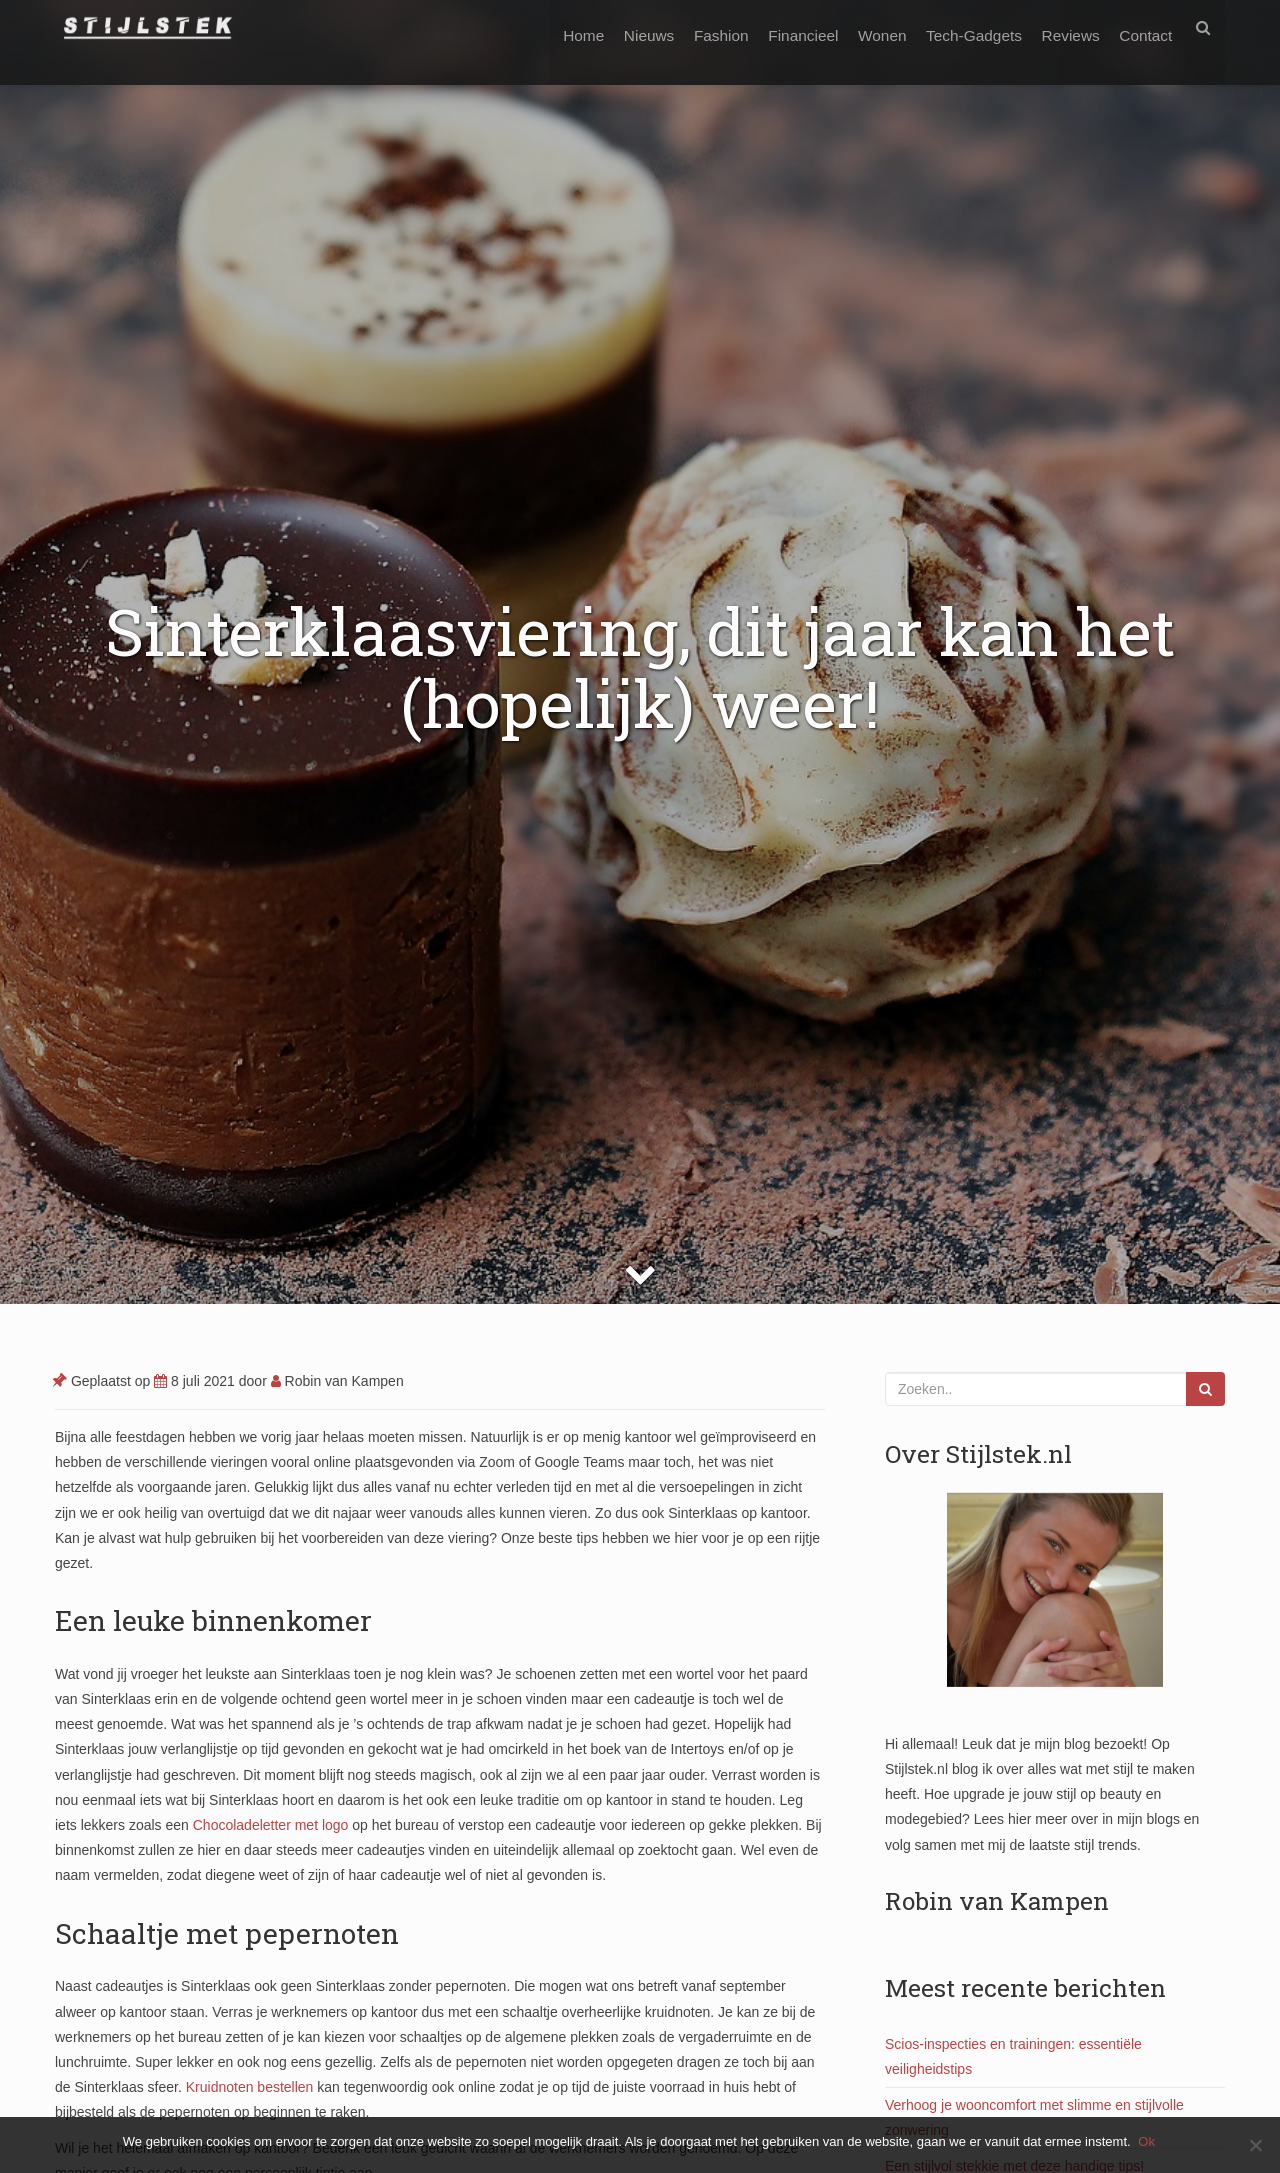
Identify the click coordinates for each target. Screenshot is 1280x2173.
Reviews (1064, 27)
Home (548, 27)
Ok (1149, 2141)
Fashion (695, 27)
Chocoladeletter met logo (269, 1825)
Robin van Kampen (337, 1381)
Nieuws (618, 27)
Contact (1143, 27)
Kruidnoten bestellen (248, 2087)
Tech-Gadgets (962, 27)
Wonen (866, 27)
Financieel (782, 27)
